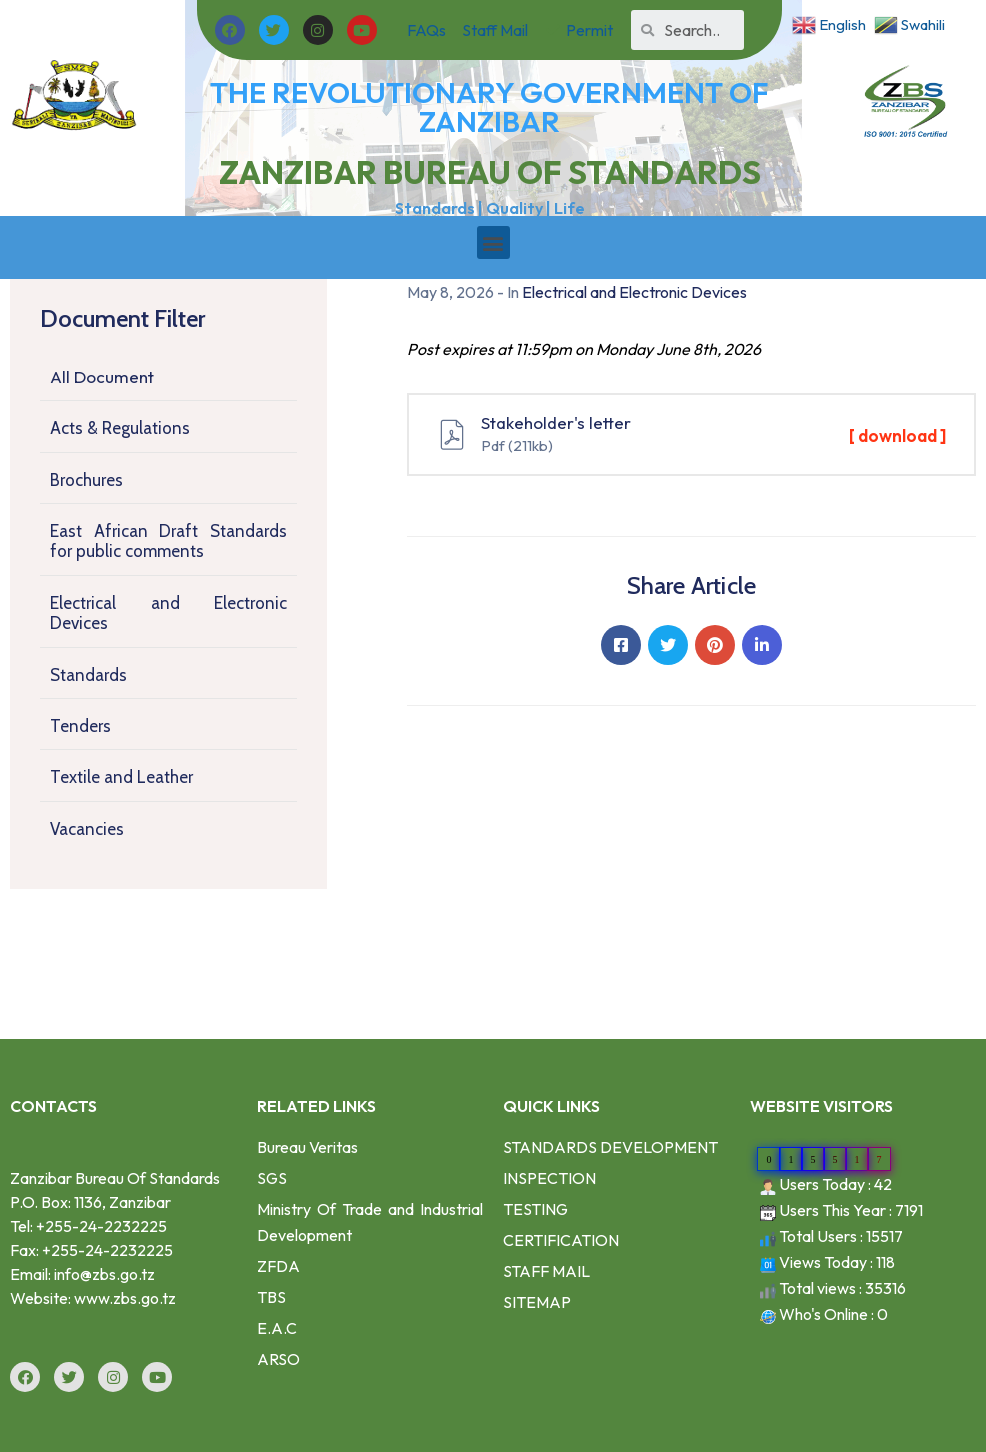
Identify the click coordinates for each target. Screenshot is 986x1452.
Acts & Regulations (120, 428)
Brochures (86, 480)
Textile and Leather (121, 777)
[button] (493, 242)
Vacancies (87, 829)
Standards (88, 675)
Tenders (80, 726)
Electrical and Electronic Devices (168, 613)
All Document (102, 376)
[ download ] (897, 435)
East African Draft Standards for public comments (168, 541)
